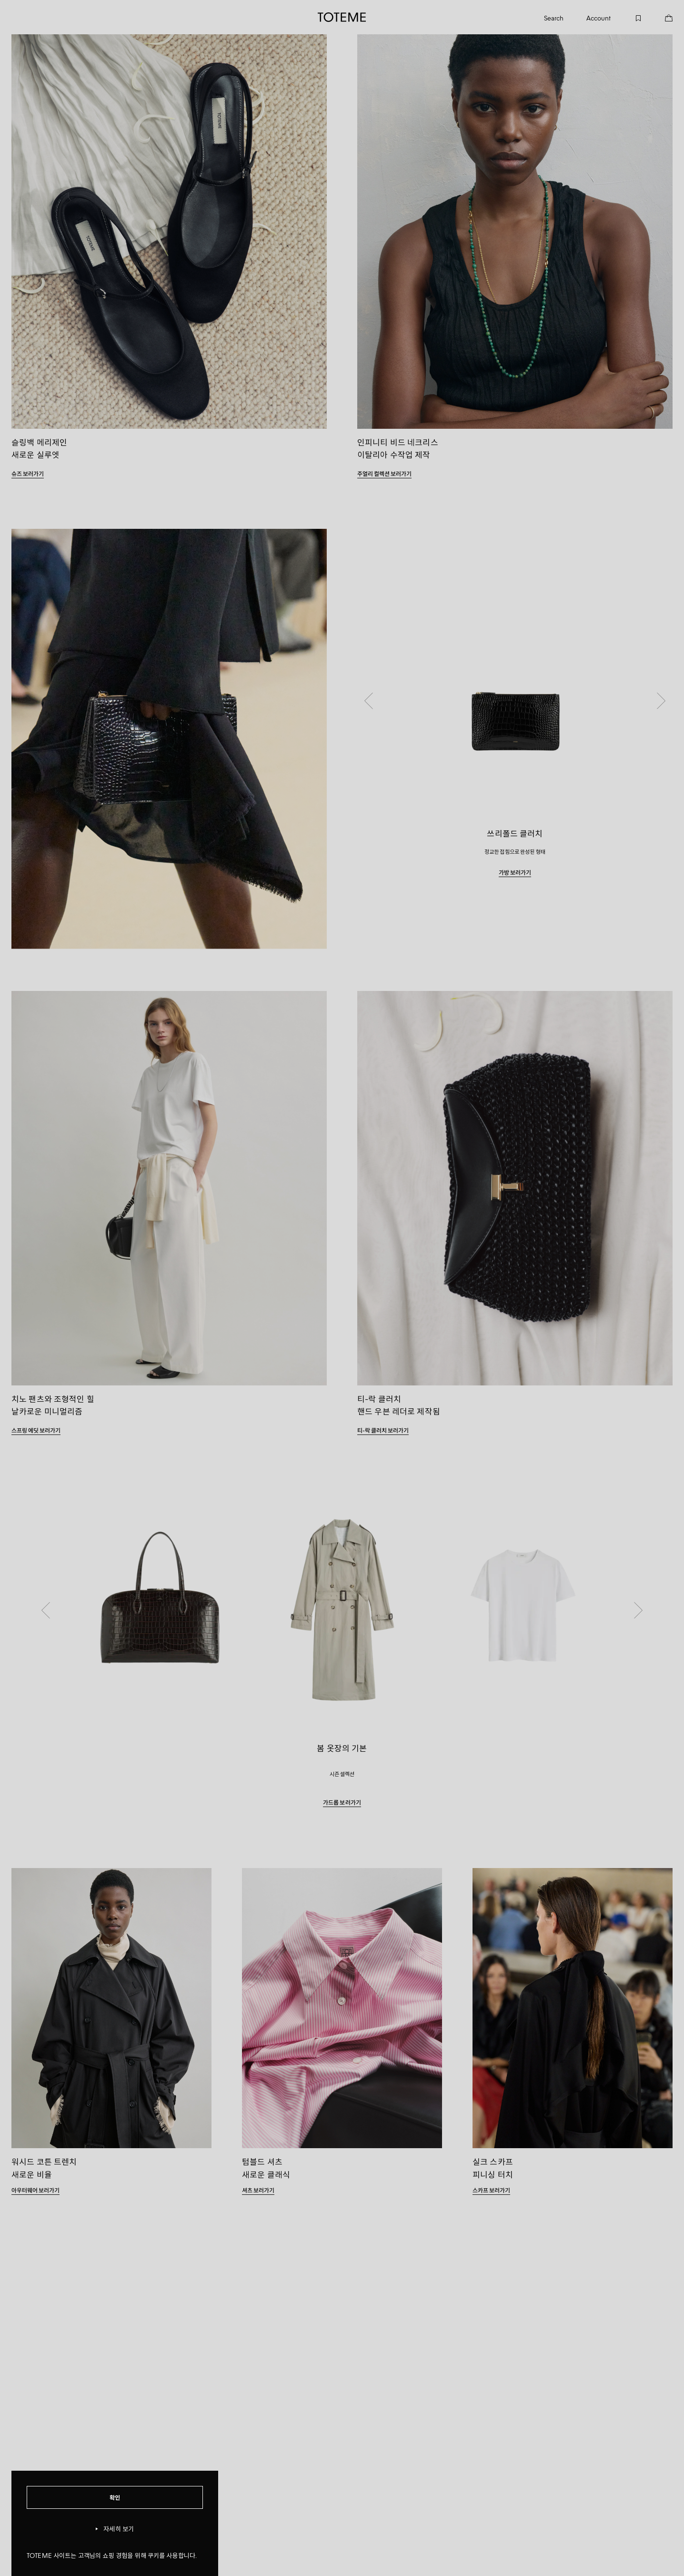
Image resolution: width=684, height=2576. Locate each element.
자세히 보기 (115, 2529)
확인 (115, 2497)
